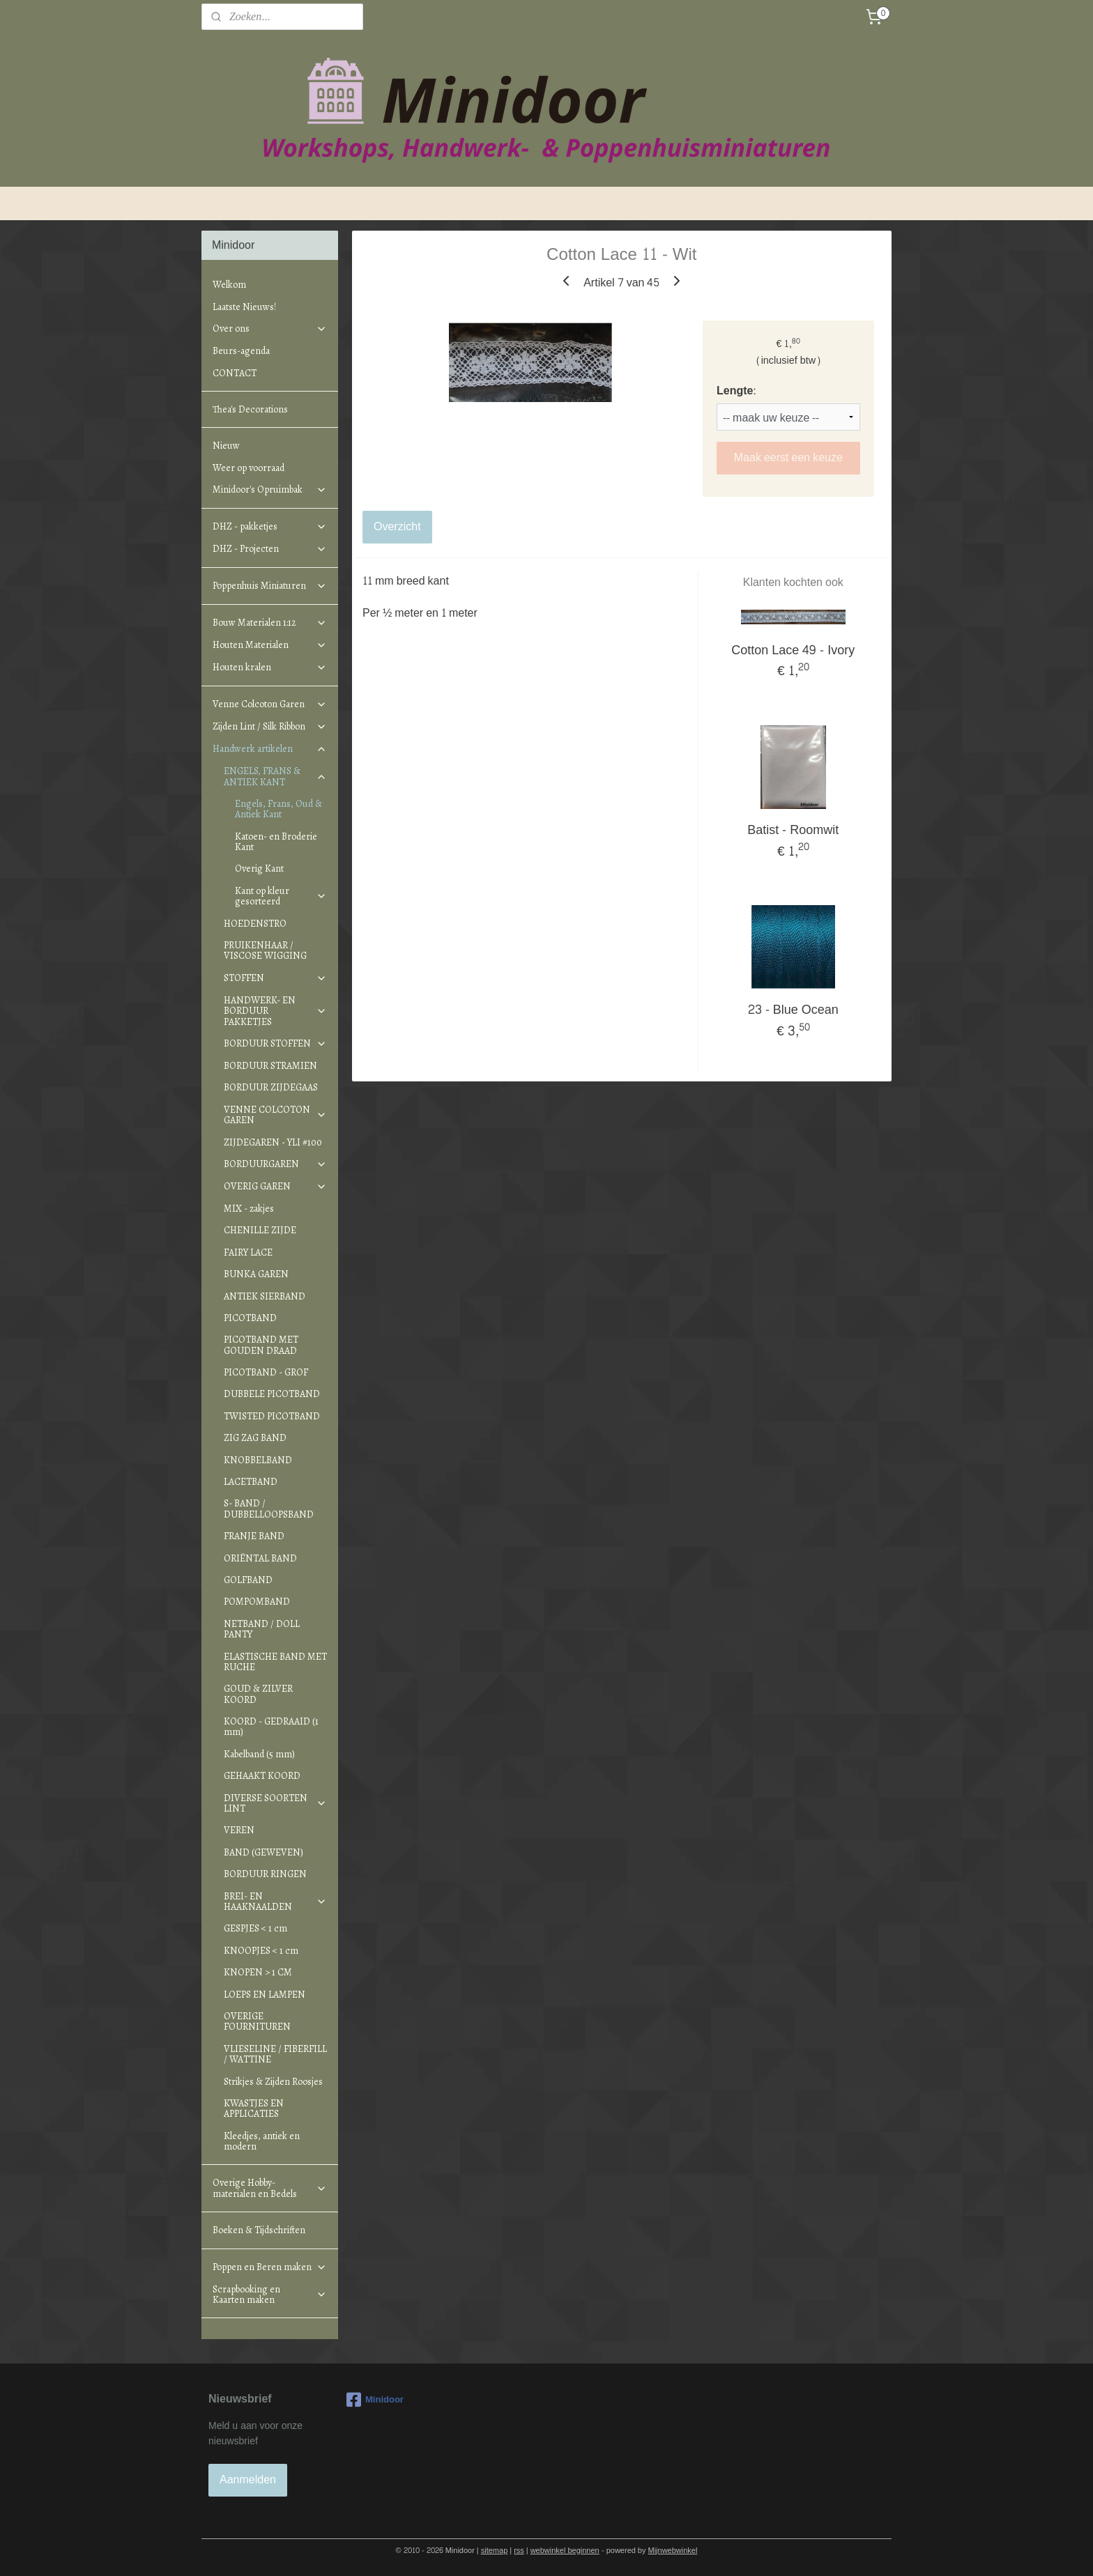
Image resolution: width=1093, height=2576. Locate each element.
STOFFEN (275, 978)
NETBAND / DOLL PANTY (262, 1629)
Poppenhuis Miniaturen (270, 585)
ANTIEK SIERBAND (264, 1296)
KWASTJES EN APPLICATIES (254, 2108)
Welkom (229, 284)
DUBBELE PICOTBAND (272, 1394)
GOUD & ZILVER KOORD (258, 1694)
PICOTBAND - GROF (266, 1372)
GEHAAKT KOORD (262, 1775)
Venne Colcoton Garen (270, 704)
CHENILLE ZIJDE (260, 1230)
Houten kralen (270, 667)
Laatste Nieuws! (244, 307)
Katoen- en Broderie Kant (276, 842)
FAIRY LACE (248, 1252)
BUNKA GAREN (256, 1274)
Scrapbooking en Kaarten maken (270, 2294)
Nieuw (226, 445)
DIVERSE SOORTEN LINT (275, 1803)
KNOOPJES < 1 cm (261, 1950)
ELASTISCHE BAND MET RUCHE (275, 1662)
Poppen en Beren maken (270, 2267)
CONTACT (235, 373)
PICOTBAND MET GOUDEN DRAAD (261, 1345)
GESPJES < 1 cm (255, 1928)
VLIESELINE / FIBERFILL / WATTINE (275, 2054)
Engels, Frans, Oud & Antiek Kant (278, 809)
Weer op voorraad (248, 468)
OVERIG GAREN (275, 1186)
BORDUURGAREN (275, 1164)
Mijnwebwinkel (673, 2550)
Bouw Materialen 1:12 (270, 622)
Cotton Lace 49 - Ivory (793, 650)
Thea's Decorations (250, 409)
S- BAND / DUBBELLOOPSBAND (269, 1508)
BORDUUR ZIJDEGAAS (271, 1087)
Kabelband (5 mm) (259, 1754)
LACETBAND (250, 1481)
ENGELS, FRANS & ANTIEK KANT (275, 776)
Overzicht (397, 526)
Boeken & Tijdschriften (259, 2230)
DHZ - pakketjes (270, 526)
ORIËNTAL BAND (260, 1558)
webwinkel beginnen (564, 2550)
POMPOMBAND (257, 1601)
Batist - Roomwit (793, 830)
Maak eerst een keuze (788, 457)
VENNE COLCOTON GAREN (275, 1115)
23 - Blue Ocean (793, 1009)
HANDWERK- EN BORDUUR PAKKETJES (275, 1011)
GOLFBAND (248, 1580)
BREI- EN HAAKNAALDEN (275, 1901)
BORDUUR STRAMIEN (270, 1065)
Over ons (270, 328)
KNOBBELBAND (258, 1460)
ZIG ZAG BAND (255, 1437)
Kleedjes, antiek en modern (262, 2141)
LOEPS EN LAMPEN (264, 1994)
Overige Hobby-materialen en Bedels (270, 2188)
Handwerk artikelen (270, 748)
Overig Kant (259, 868)
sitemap (494, 2550)
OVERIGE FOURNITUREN (257, 2021)
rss (519, 2550)
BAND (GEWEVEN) (263, 1852)
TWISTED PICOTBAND (272, 1416)
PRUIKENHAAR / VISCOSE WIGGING (265, 950)
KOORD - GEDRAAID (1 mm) (271, 1726)
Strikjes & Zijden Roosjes (273, 2081)
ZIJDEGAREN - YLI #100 (273, 1142)
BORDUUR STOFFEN (275, 1043)
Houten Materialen (270, 644)
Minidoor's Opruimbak (270, 489)
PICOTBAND (250, 1318)
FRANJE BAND (254, 1536)
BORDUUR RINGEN (265, 1874)
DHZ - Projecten (270, 548)
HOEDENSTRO (255, 923)
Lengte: (736, 391)
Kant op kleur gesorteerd (281, 896)
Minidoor (375, 2399)
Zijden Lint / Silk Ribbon (270, 726)
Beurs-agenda (241, 350)
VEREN (239, 1830)
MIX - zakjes (249, 1208)
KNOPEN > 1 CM (258, 1972)
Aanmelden (248, 2479)
